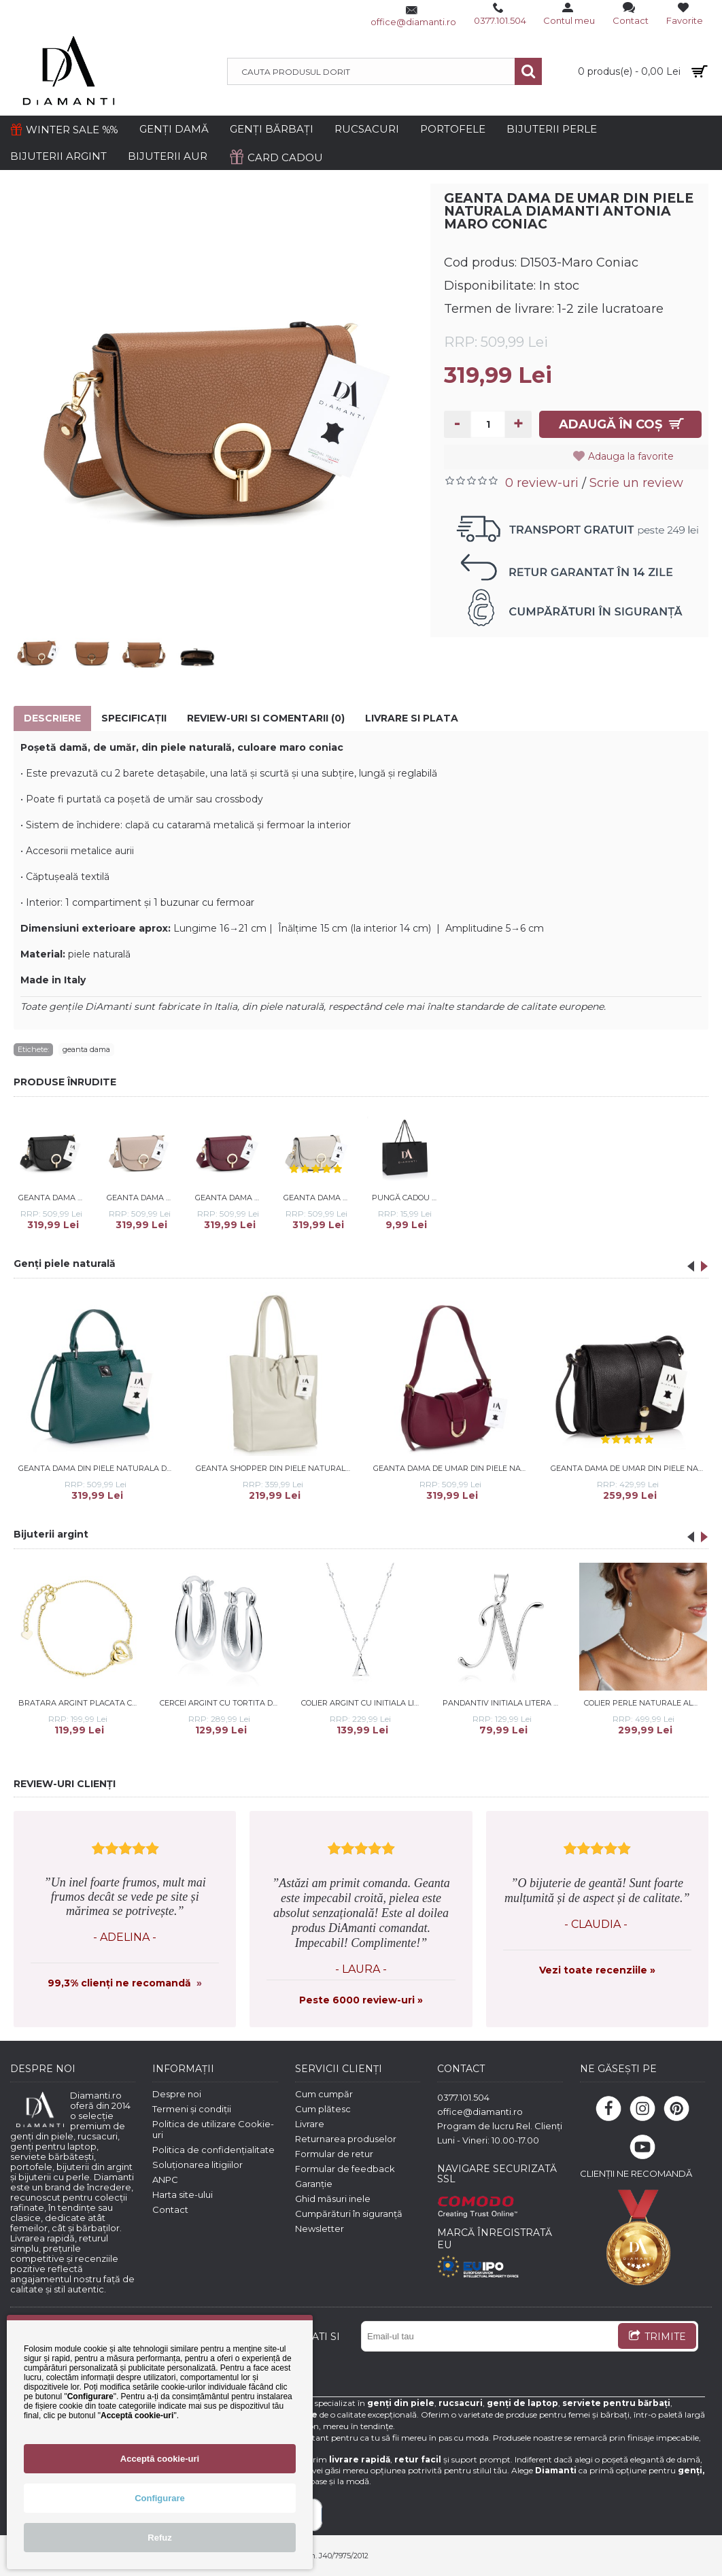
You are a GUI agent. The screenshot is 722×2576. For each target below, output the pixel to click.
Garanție (313, 2183)
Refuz (159, 2537)
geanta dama (86, 1049)
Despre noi (176, 2093)
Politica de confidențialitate (213, 2149)
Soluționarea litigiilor (197, 2164)
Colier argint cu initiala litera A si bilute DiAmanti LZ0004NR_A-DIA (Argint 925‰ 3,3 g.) (362, 1703)
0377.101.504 (463, 2097)
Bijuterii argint (51, 1534)
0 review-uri (542, 482)
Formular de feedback (345, 2168)
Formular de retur (334, 2153)
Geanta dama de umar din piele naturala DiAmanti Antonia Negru (53, 1197)
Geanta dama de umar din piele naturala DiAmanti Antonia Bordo (230, 1197)
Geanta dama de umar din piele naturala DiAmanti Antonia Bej (318, 1197)
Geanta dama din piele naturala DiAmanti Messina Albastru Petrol (97, 1468)
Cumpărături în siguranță (348, 2213)
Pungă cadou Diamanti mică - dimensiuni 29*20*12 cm (407, 1197)
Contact (170, 2209)
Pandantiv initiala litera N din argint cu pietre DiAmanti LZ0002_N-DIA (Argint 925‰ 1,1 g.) (504, 1703)
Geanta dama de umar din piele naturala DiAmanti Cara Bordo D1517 (452, 1468)
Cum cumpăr (324, 2093)
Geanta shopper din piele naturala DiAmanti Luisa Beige (275, 1468)
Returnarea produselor (345, 2138)
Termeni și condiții (191, 2108)
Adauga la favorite (631, 456)
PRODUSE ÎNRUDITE (65, 1082)
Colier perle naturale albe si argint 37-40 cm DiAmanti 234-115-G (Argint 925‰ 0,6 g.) (645, 1703)
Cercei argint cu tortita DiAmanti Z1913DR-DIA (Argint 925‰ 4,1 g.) (221, 1703)
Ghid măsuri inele (333, 2198)
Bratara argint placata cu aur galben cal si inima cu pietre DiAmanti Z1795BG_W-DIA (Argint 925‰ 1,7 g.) (79, 1703)
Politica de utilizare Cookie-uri (213, 2129)
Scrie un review (636, 482)
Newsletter (319, 2228)
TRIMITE (657, 2337)
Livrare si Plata (411, 718)
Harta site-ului (182, 2194)
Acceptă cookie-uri (159, 2459)
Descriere (52, 718)
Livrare (309, 2123)
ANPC (165, 2179)
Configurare (160, 2498)
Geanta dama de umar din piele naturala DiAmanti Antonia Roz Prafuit (142, 1197)
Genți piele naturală (65, 1263)
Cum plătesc (323, 2108)
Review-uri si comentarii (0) (266, 718)
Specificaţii (134, 718)
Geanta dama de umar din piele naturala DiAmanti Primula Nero (630, 1468)
